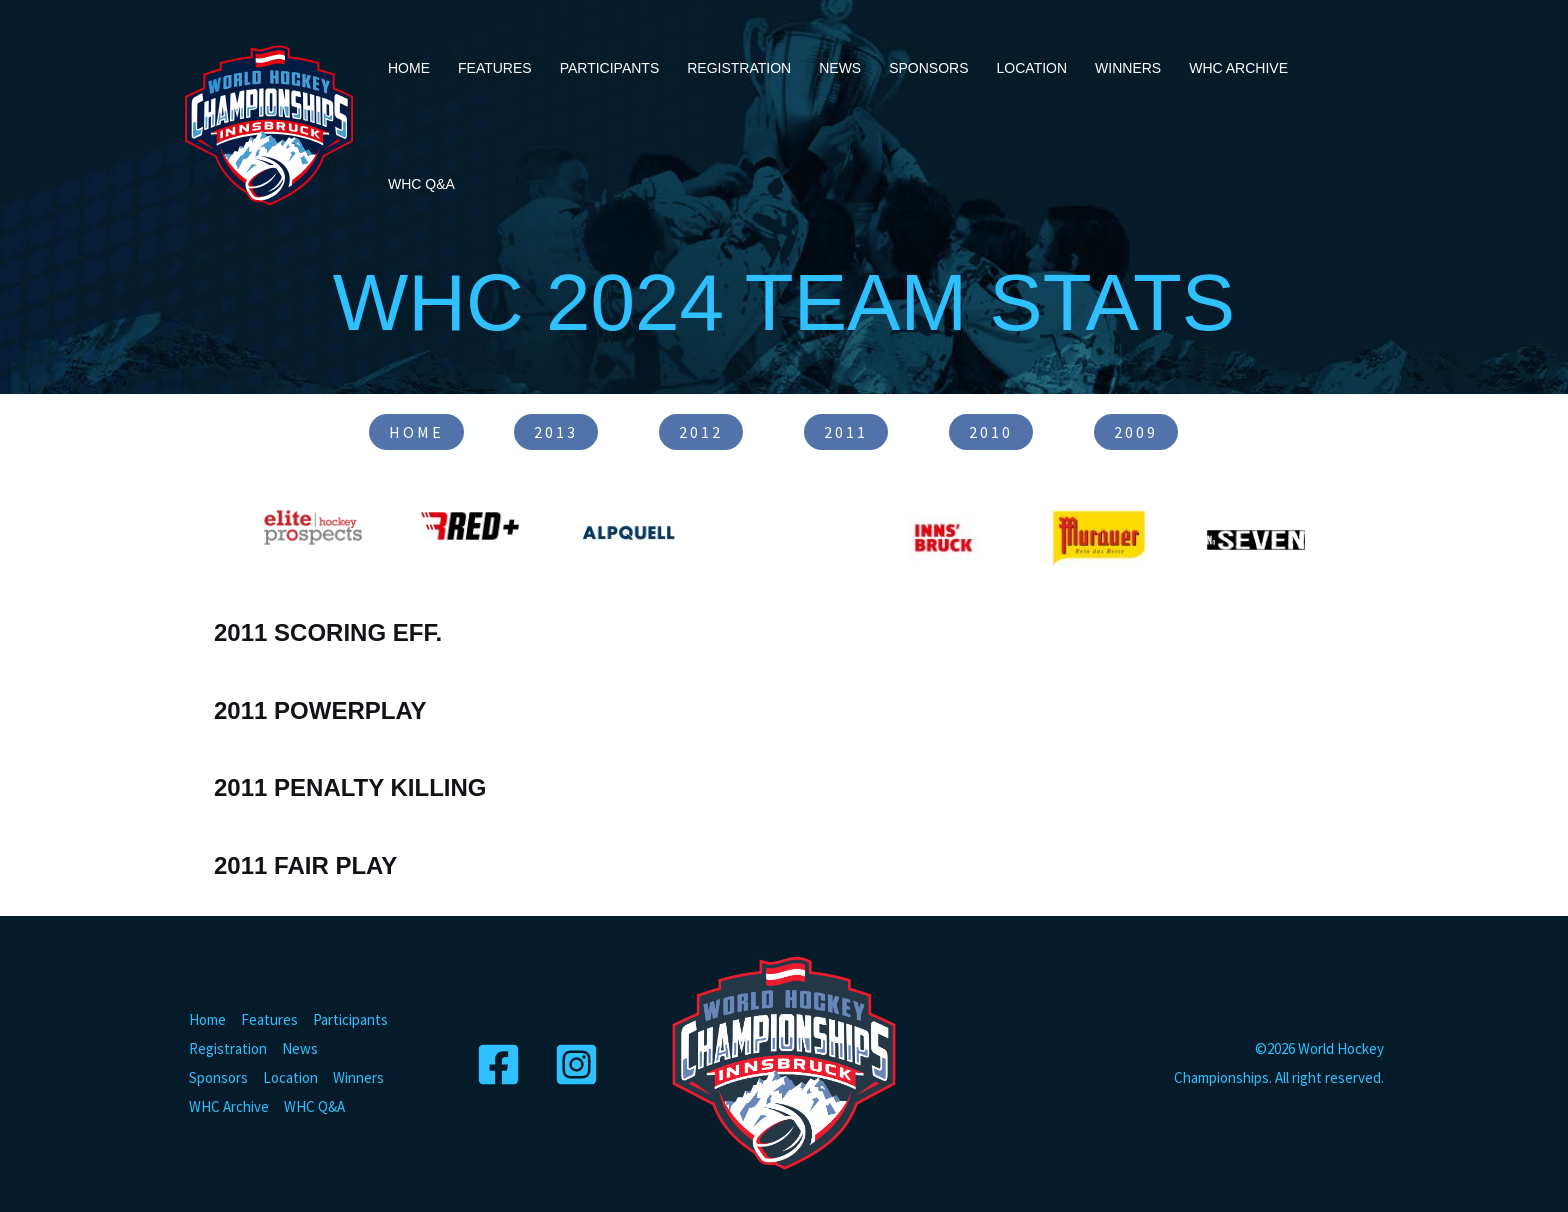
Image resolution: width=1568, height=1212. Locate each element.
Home (409, 68)
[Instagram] (579, 1064)
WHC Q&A (421, 184)
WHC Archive (1238, 68)
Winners (1128, 68)
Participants (610, 68)
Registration (739, 68)
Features (495, 68)
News (840, 68)
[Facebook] (501, 1064)
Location (1032, 68)
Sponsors (928, 68)
